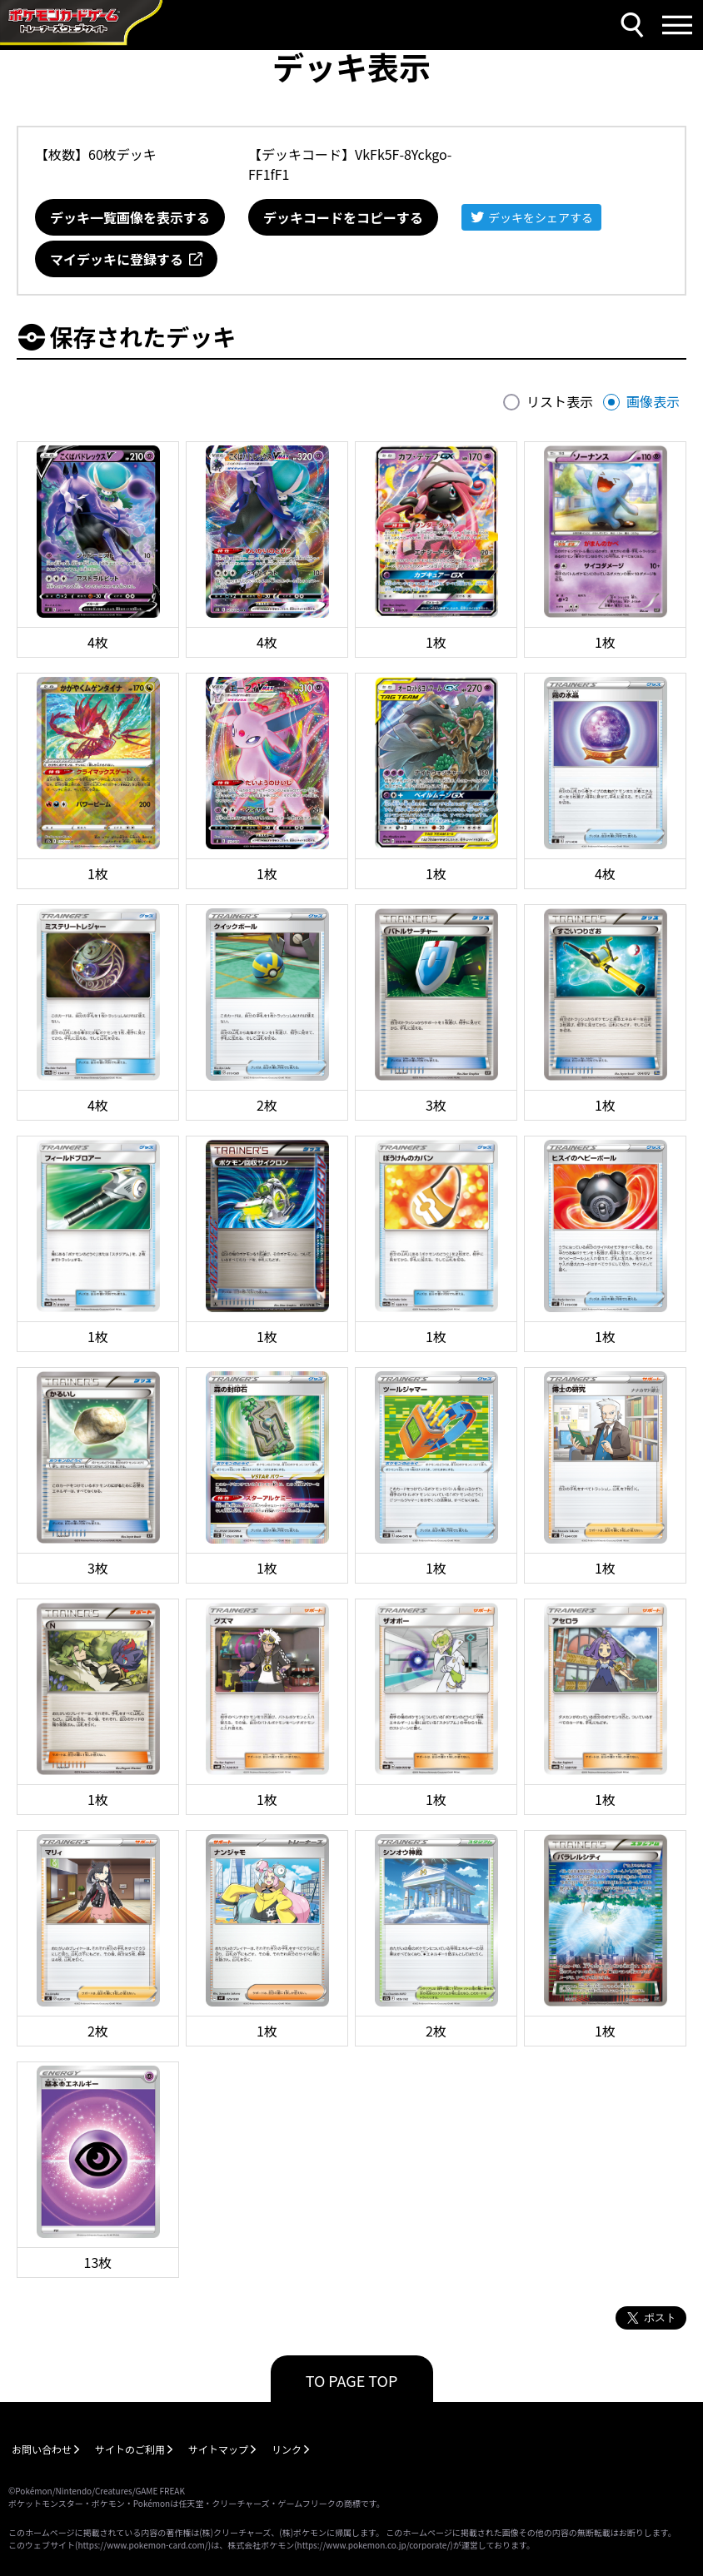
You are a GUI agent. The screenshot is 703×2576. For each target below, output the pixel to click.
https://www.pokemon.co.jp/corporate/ (374, 2545)
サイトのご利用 (130, 2449)
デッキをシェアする (540, 217)
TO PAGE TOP (352, 2380)
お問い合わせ (42, 2449)
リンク (287, 2449)
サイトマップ (218, 2449)
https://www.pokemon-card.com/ (142, 2545)
